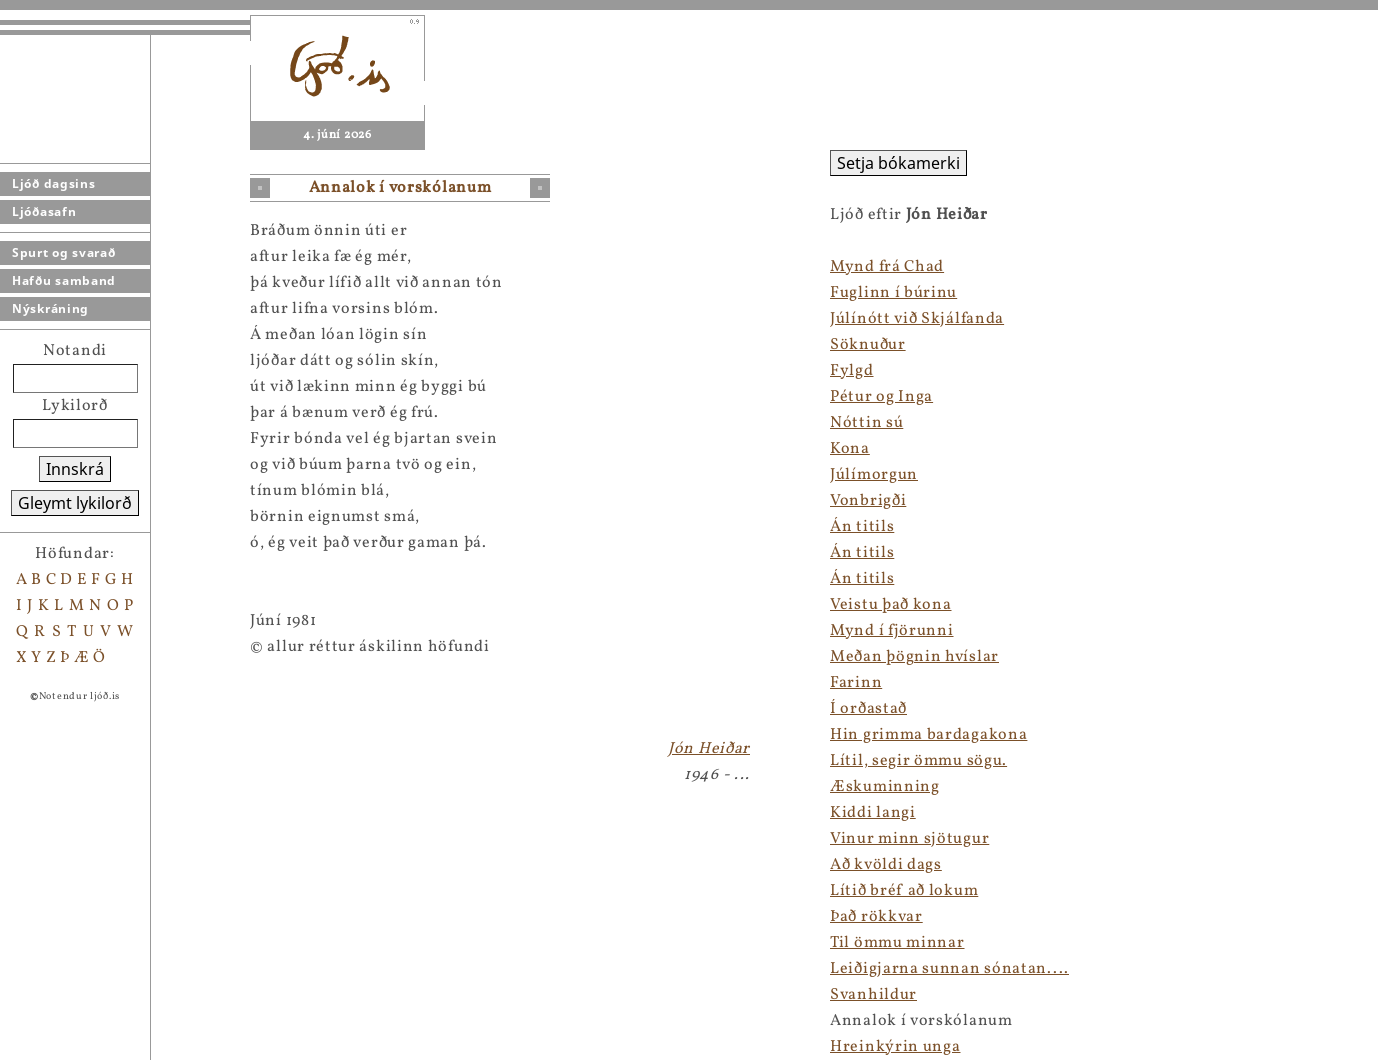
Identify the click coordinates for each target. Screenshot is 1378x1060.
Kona (850, 449)
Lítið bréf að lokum (904, 891)
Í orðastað (868, 709)
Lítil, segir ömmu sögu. (918, 761)
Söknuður (868, 345)
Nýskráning (50, 308)
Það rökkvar (876, 917)
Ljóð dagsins (53, 183)
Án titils (862, 527)
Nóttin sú (866, 423)
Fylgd (852, 371)
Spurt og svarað (64, 252)
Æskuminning (885, 787)
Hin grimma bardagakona (928, 735)
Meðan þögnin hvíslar (914, 657)
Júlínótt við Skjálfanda (917, 319)
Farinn (856, 683)
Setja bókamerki (898, 163)
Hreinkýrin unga (895, 1047)
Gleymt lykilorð (75, 503)
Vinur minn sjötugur (909, 839)
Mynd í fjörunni (892, 631)
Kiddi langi (873, 813)
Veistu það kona (891, 605)
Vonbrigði (868, 501)
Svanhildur (873, 995)
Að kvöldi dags (886, 865)
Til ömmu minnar (897, 943)
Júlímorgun (874, 475)
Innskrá (75, 469)
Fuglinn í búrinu (893, 293)
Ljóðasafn (44, 211)
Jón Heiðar (709, 749)
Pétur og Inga (881, 397)
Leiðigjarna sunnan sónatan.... (949, 969)
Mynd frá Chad (887, 267)
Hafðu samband (64, 280)
